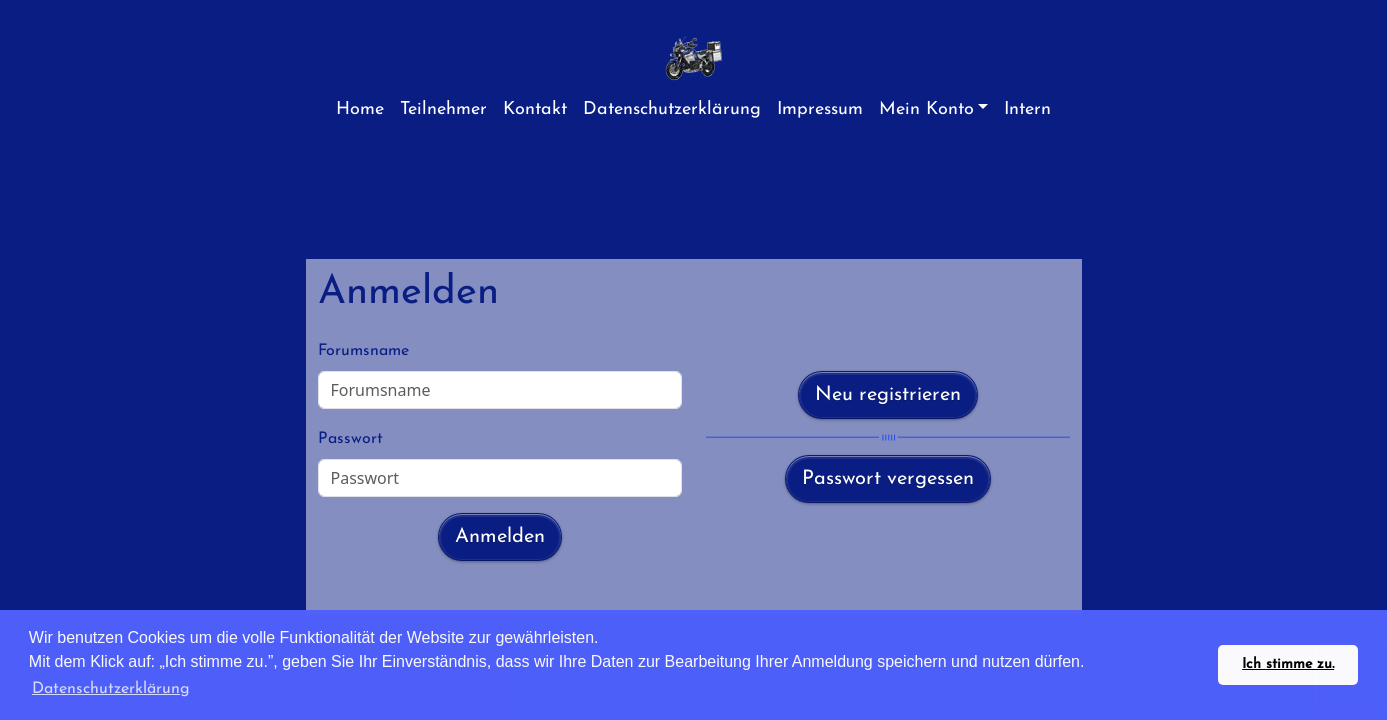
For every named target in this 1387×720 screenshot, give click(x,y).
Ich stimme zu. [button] (1288, 664)
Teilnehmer (443, 109)
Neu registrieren (888, 395)
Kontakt (535, 109)
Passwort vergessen (888, 479)
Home (360, 109)
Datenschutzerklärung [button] (111, 689)
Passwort (350, 439)
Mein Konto (926, 109)
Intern (1027, 109)
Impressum (820, 109)
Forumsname (363, 351)
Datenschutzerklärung (672, 109)
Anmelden (500, 537)
